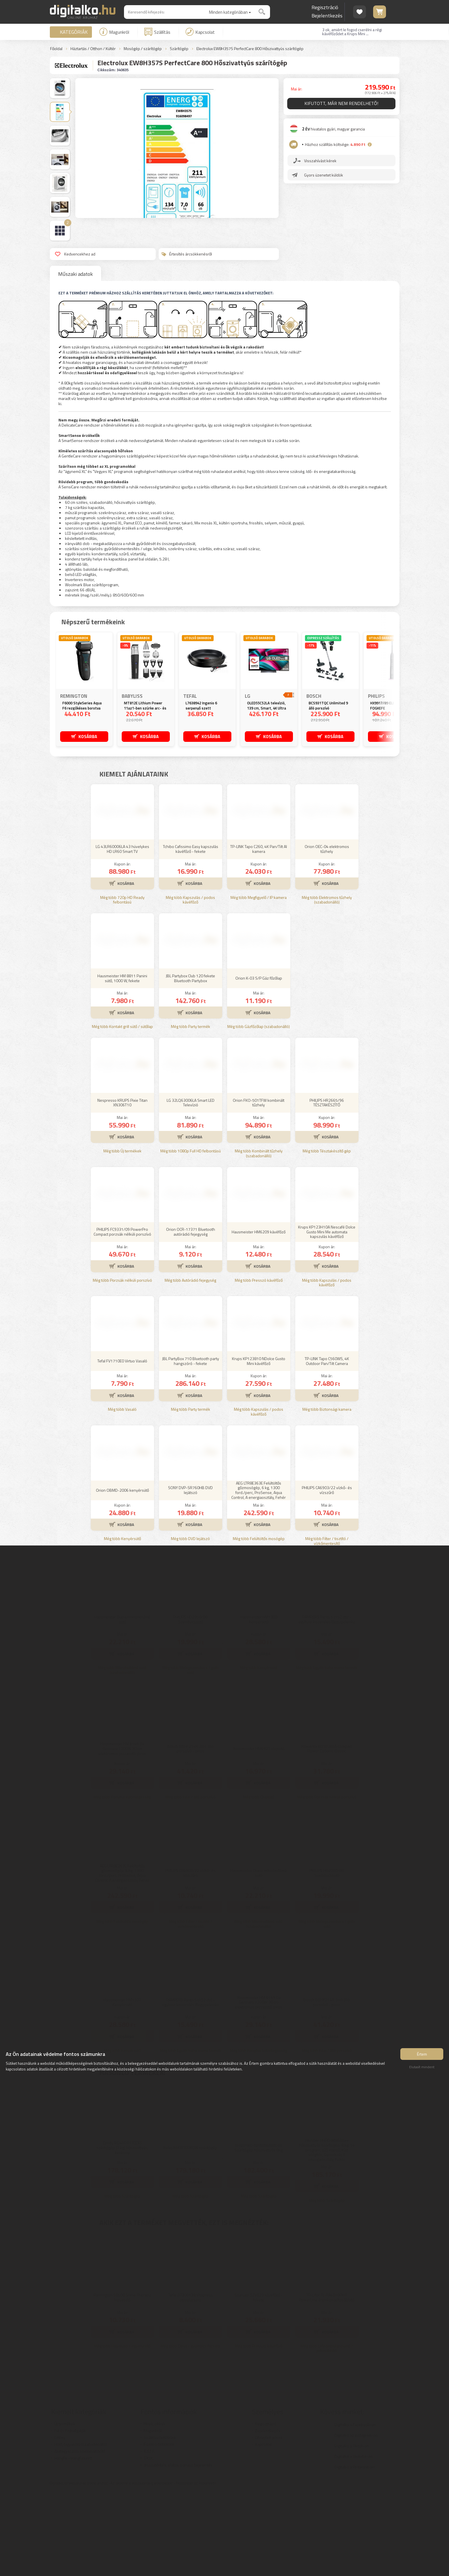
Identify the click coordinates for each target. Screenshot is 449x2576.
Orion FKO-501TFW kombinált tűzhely (258, 1187)
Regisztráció (325, 7)
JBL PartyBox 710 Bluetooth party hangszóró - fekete (190, 1445)
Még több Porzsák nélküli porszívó (122, 1364)
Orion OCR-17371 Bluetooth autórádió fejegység (190, 1316)
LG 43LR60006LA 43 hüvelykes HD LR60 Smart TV (122, 933)
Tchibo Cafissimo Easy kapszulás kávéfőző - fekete (190, 933)
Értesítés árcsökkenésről (187, 254)
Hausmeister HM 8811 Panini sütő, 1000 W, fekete (122, 1062)
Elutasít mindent (421, 2069)
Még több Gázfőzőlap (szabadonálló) (258, 1111)
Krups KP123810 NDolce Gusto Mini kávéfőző (258, 1445)
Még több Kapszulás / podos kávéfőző (190, 984)
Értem (422, 2056)
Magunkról (114, 32)
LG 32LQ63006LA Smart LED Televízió (190, 1187)
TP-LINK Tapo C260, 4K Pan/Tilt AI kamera (258, 933)
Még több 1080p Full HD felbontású (190, 1235)
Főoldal (56, 48)
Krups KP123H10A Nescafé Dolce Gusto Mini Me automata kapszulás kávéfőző (326, 1316)
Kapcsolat (200, 32)
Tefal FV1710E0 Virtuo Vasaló (122, 1445)
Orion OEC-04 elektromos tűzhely (327, 933)
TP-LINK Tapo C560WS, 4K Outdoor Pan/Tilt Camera (327, 1445)
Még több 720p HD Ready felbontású (122, 984)
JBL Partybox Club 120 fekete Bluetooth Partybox (190, 1062)
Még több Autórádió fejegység (190, 1364)
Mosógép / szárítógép (143, 48)
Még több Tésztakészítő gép (327, 1235)
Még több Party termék (190, 1111)
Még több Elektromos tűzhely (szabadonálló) (327, 984)
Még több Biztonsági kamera (326, 1493)
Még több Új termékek (122, 1235)
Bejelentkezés (327, 15)
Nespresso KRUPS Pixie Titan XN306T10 (122, 1187)
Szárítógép (179, 48)
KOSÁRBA (88, 736)
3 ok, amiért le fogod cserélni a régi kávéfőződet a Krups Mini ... (352, 31)
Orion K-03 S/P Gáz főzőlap (258, 1062)
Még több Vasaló (122, 1493)
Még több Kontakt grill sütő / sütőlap (122, 1111)
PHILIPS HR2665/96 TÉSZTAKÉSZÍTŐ (327, 1187)
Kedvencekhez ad (75, 254)
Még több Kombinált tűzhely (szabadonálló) (259, 1238)
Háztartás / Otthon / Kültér (93, 48)
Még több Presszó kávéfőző (259, 1364)
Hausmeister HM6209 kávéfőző (258, 1316)
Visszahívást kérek (321, 162)
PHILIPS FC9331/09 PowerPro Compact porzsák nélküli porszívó (122, 1316)
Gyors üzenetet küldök (324, 176)
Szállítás (157, 32)
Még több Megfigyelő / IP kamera (259, 982)
